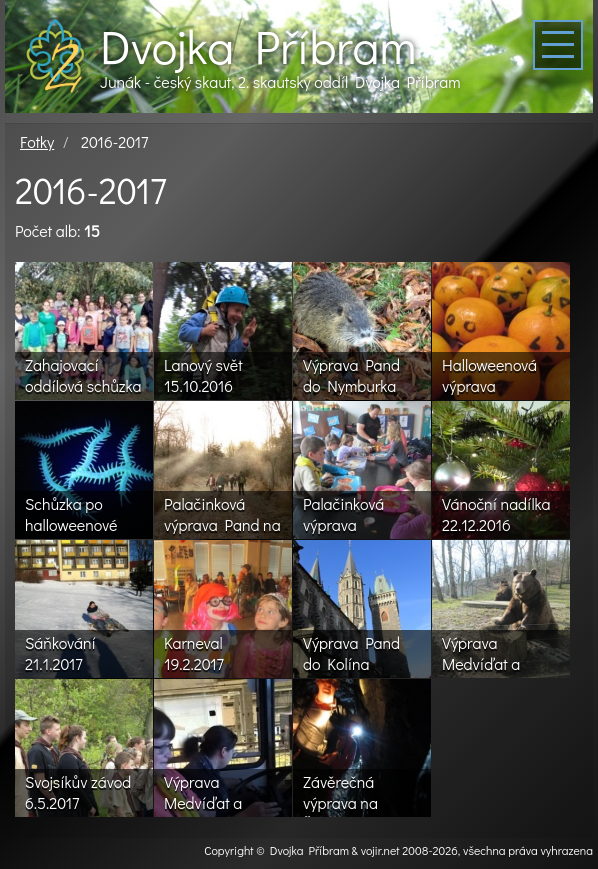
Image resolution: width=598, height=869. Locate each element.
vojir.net (380, 850)
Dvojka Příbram (258, 46)
